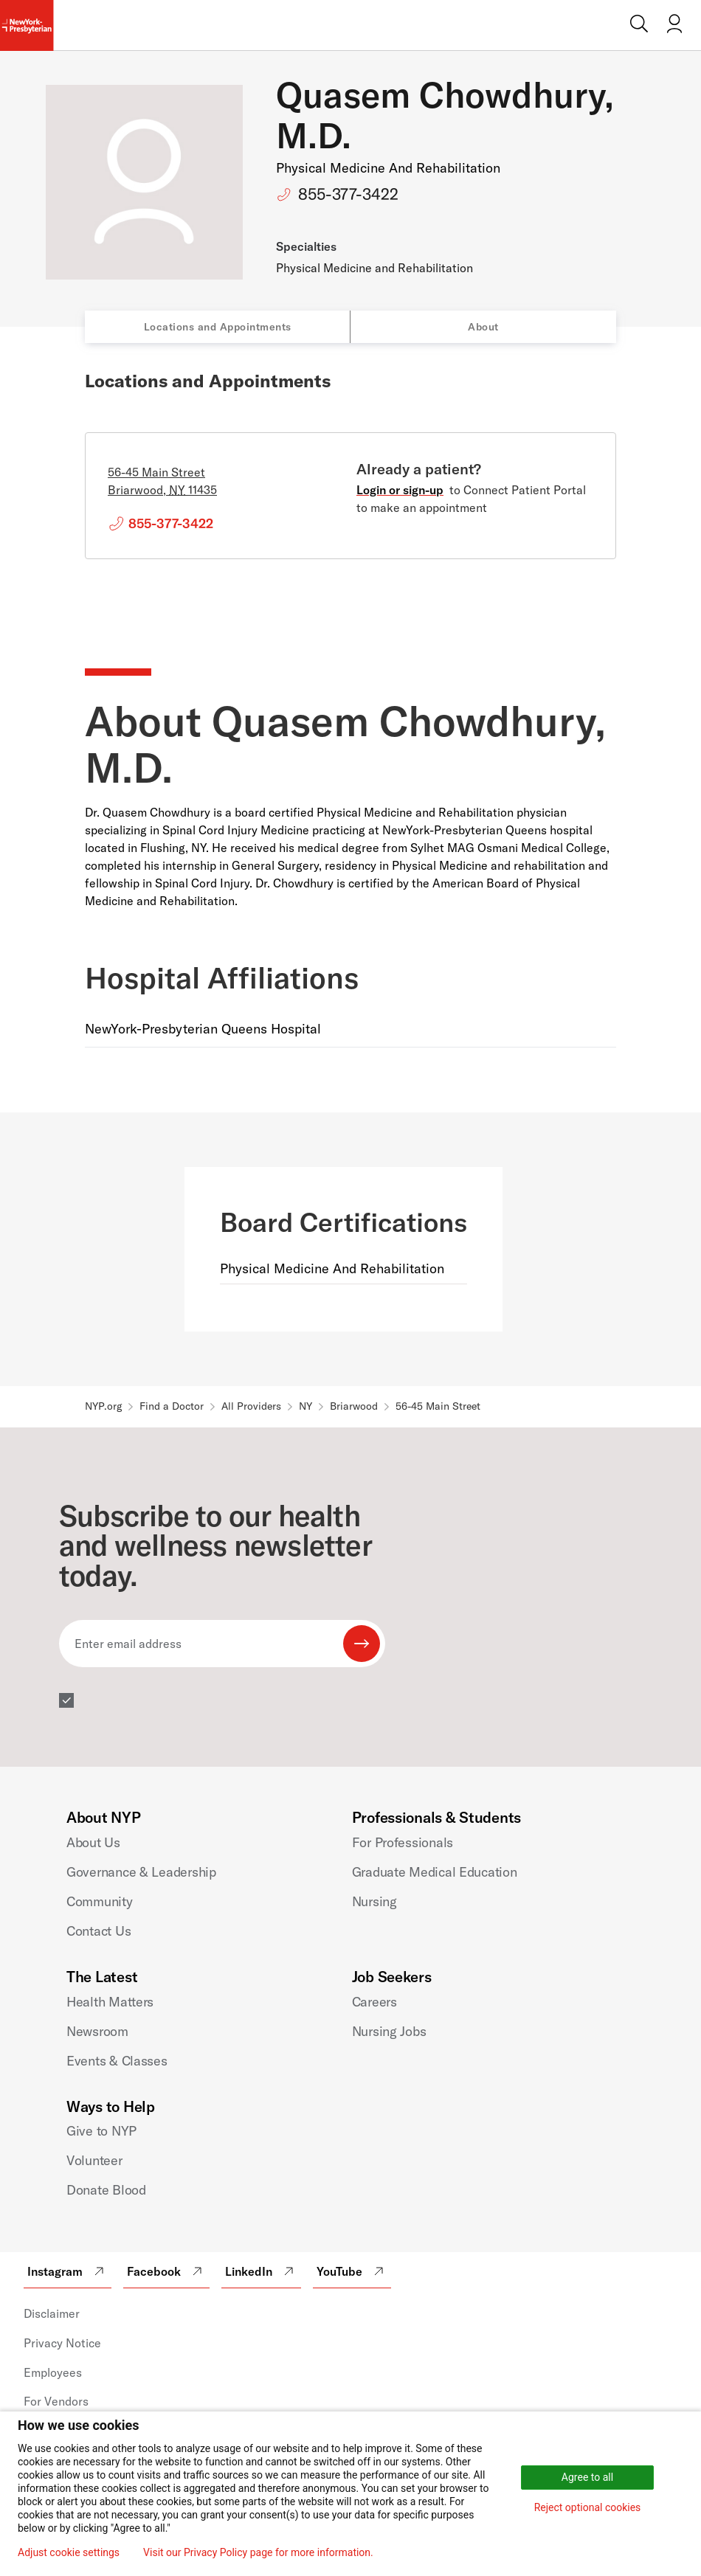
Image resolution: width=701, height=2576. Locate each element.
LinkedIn (261, 2271)
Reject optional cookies (587, 2507)
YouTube (352, 2271)
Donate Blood (106, 2189)
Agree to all (587, 2477)
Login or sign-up (399, 489)
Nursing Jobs (389, 2031)
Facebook (166, 2271)
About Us (93, 1842)
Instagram (67, 2271)
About (483, 326)
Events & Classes (117, 2060)
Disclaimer (52, 2313)
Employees (53, 2372)
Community (99, 1901)
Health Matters (109, 2001)
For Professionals (402, 1842)
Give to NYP (101, 2130)
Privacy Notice (62, 2343)
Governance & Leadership (141, 1871)
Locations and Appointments (217, 326)
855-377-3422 (348, 194)
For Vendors (56, 2401)
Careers (374, 2001)
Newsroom (97, 2031)
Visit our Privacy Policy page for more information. (258, 2552)
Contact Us (98, 1930)
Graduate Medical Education (434, 1871)
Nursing (374, 1901)
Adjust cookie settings (69, 2552)
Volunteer (94, 2160)
